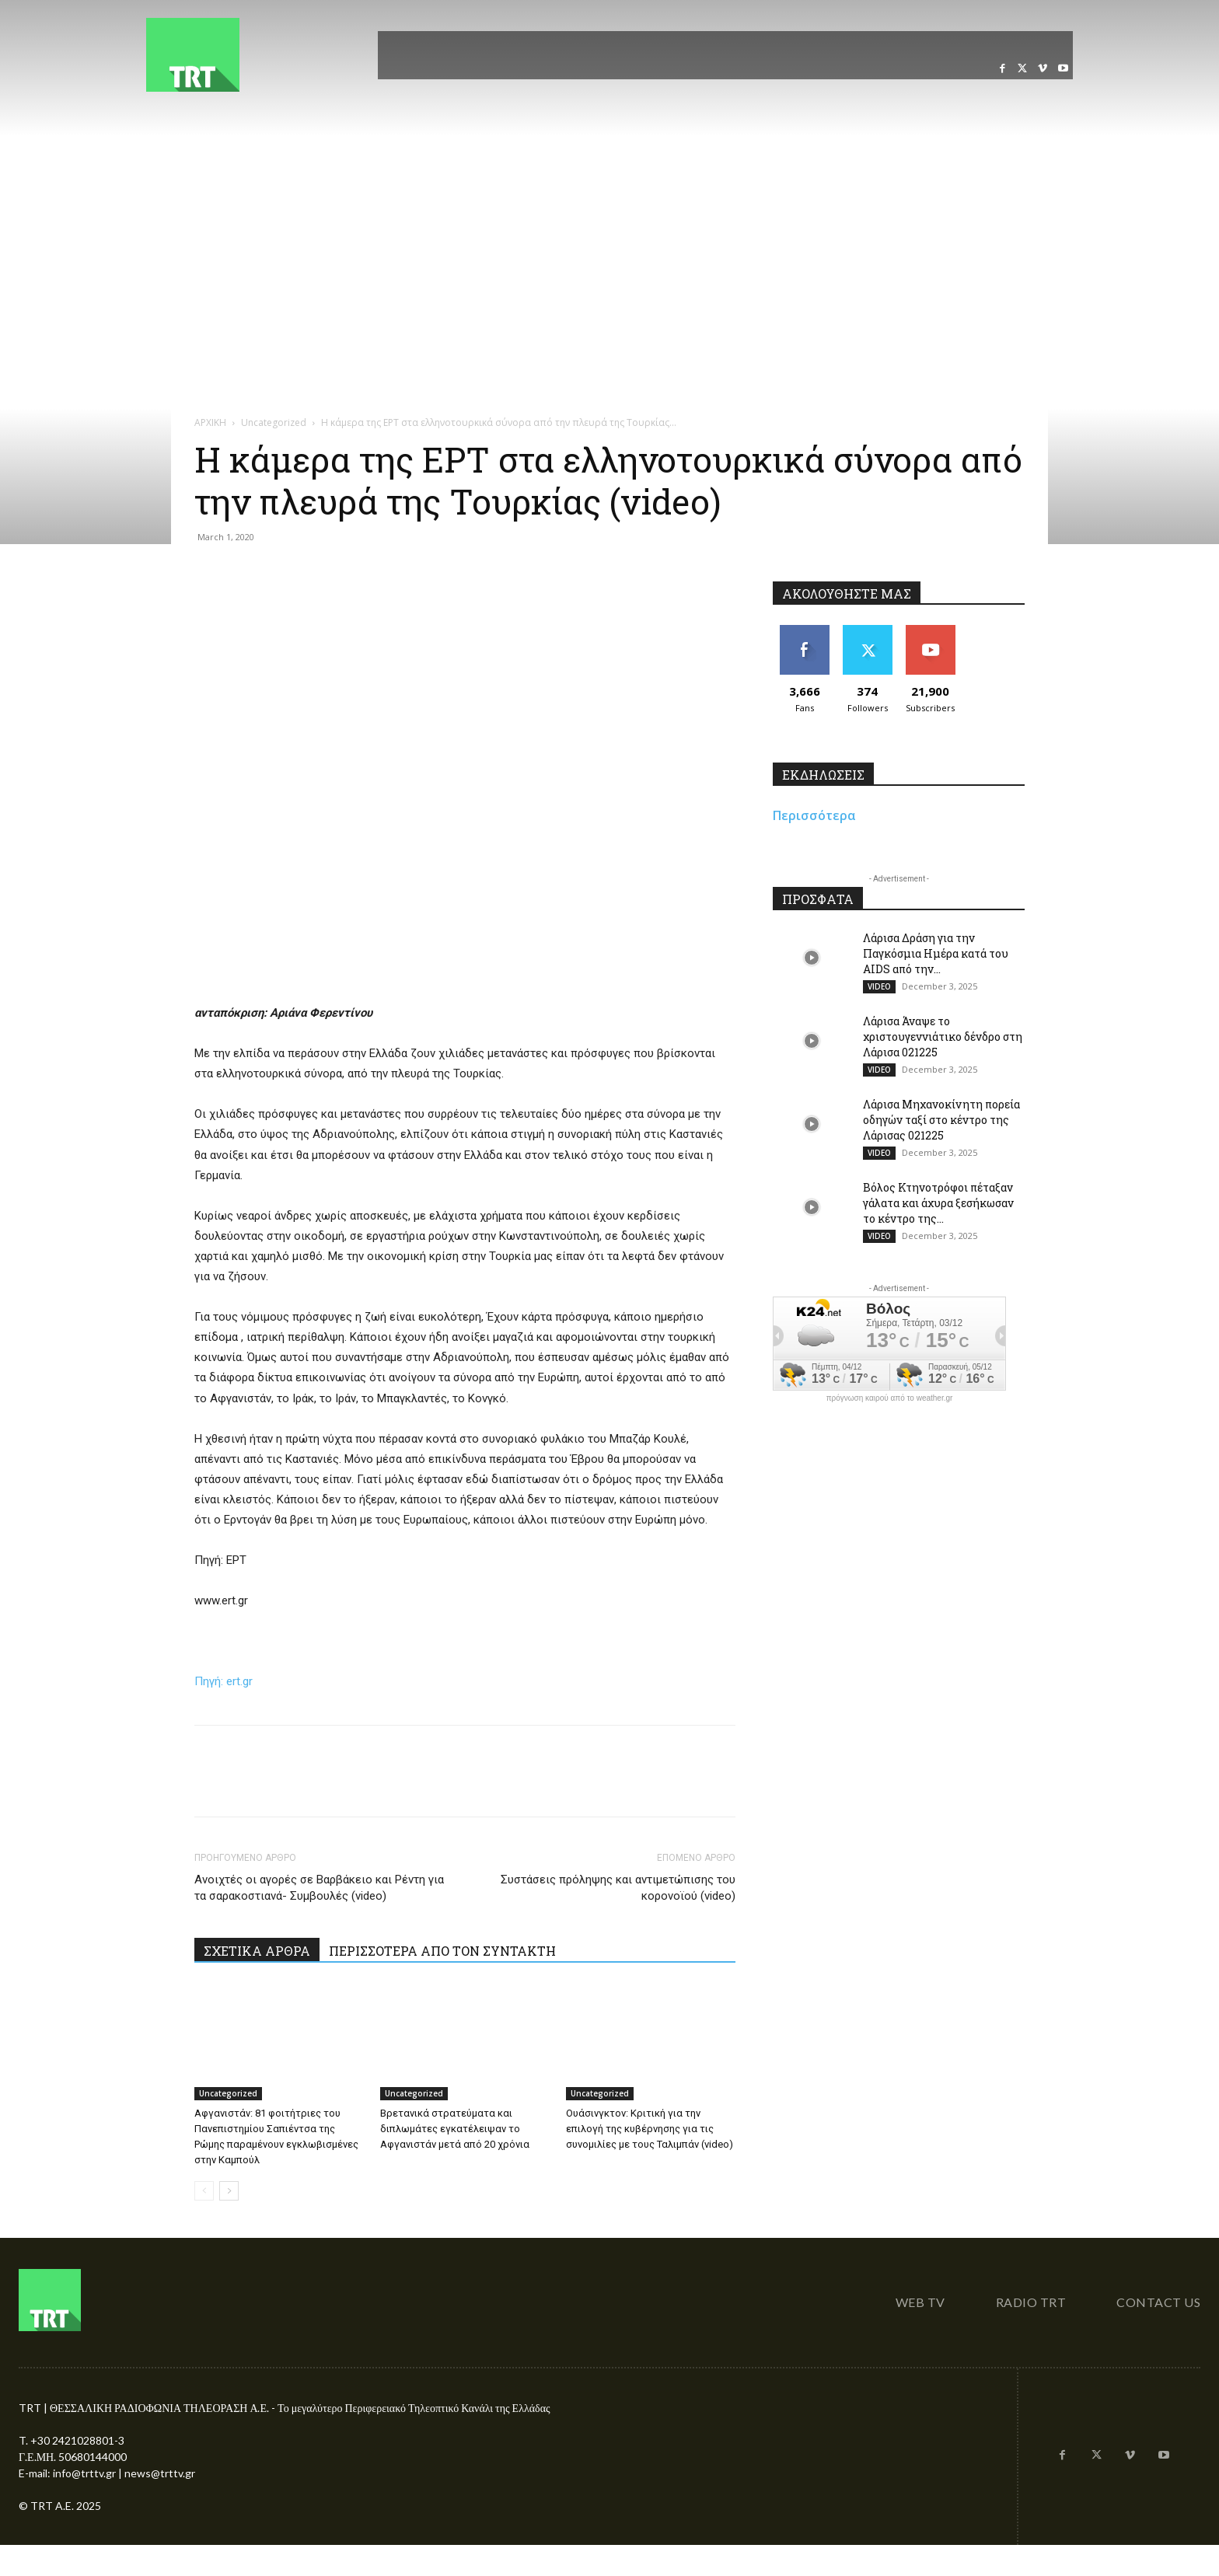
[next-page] (229, 2191)
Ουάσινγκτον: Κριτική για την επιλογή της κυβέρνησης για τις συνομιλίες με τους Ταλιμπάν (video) (649, 2128)
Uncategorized (273, 422)
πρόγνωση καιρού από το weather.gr (889, 1398)
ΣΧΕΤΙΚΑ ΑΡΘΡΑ (257, 1950)
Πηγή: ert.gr (223, 1681)
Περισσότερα (814, 815)
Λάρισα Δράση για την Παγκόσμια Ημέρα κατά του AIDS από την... (935, 953)
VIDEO (879, 986)
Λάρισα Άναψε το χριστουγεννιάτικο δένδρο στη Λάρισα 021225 (942, 1036)
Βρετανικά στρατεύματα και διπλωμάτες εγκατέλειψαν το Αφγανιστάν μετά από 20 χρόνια (454, 2128)
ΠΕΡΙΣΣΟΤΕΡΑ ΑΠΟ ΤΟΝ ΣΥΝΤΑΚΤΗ (442, 1950)
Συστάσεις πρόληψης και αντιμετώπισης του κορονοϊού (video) (618, 1888)
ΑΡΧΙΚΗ (210, 422)
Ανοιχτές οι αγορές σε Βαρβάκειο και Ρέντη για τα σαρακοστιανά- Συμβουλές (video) (319, 1888)
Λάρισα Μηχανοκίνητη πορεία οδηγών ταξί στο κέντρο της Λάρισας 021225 (941, 1120)
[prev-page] (204, 2191)
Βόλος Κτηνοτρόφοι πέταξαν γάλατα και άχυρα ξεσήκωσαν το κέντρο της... (938, 1203)
